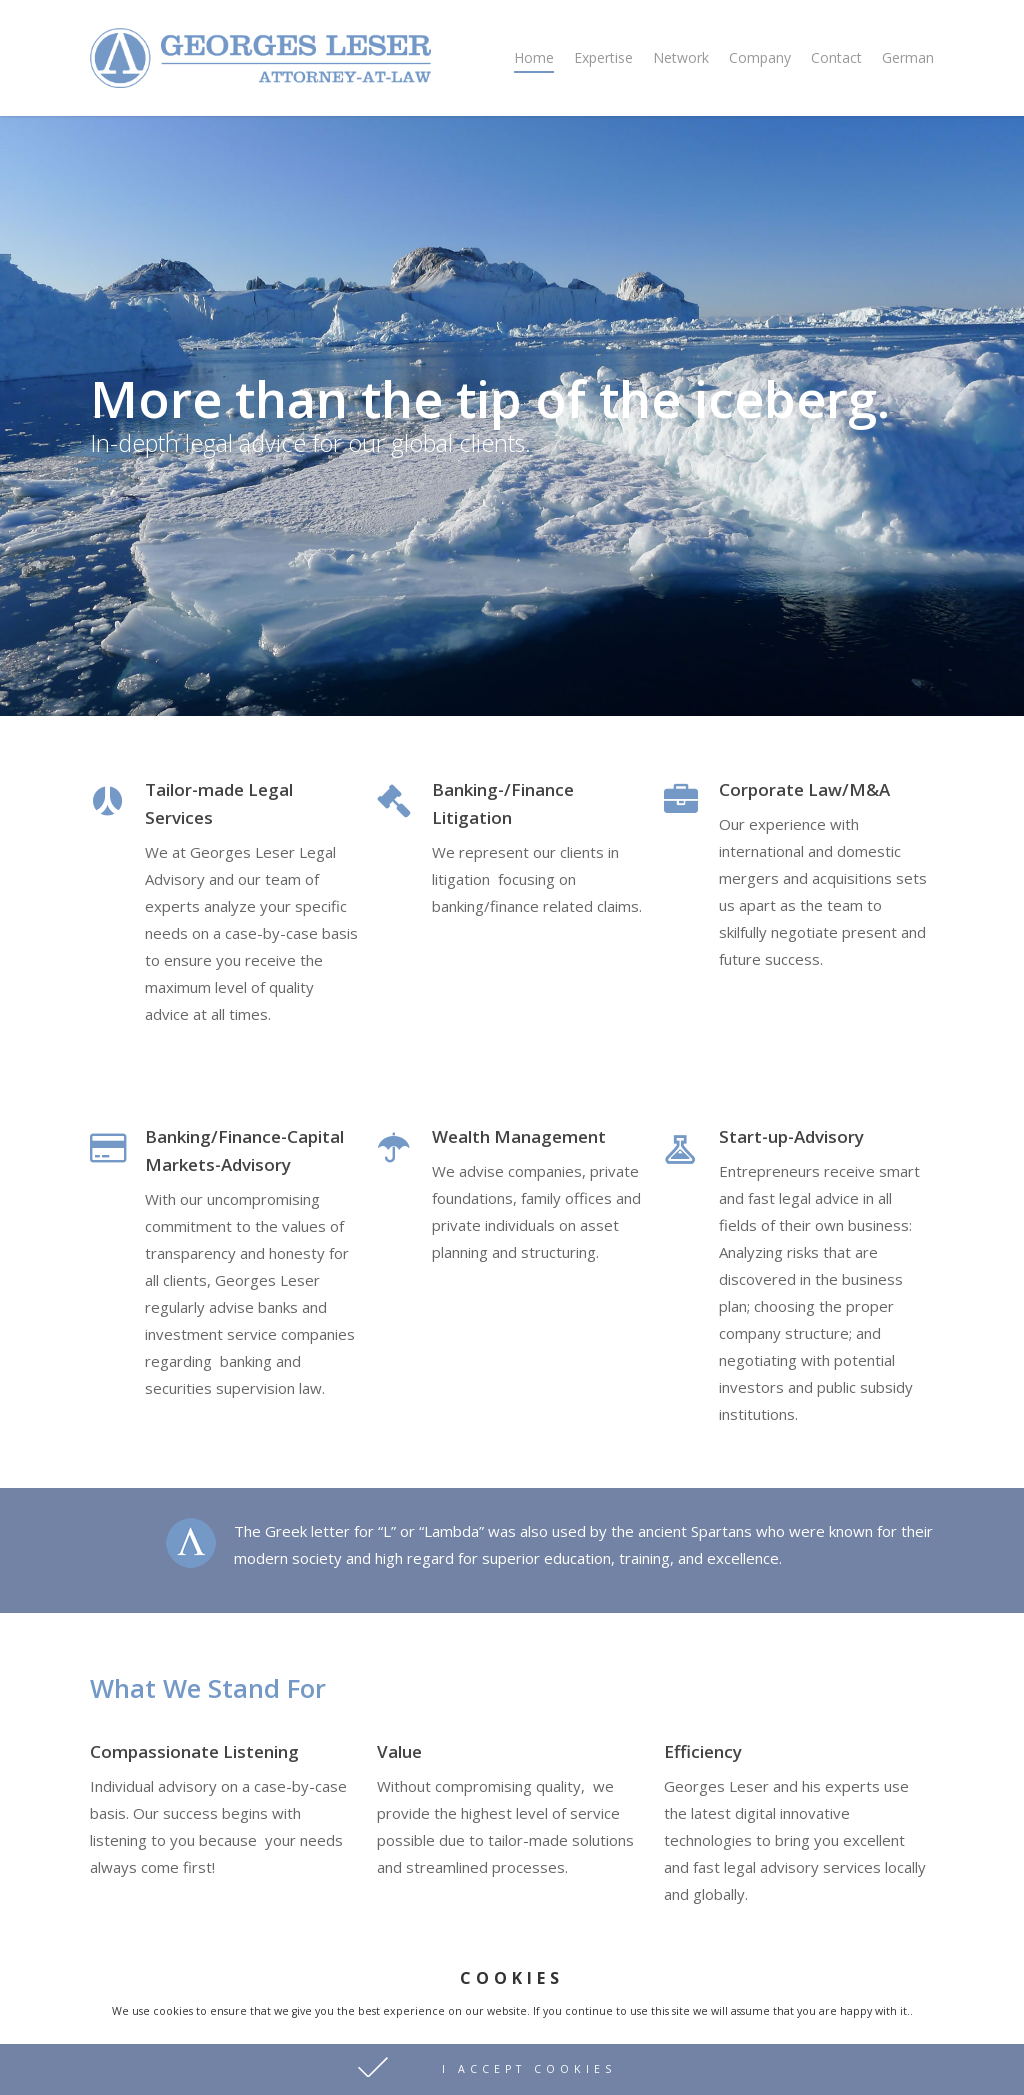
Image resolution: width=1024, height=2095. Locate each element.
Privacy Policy (138, 2063)
